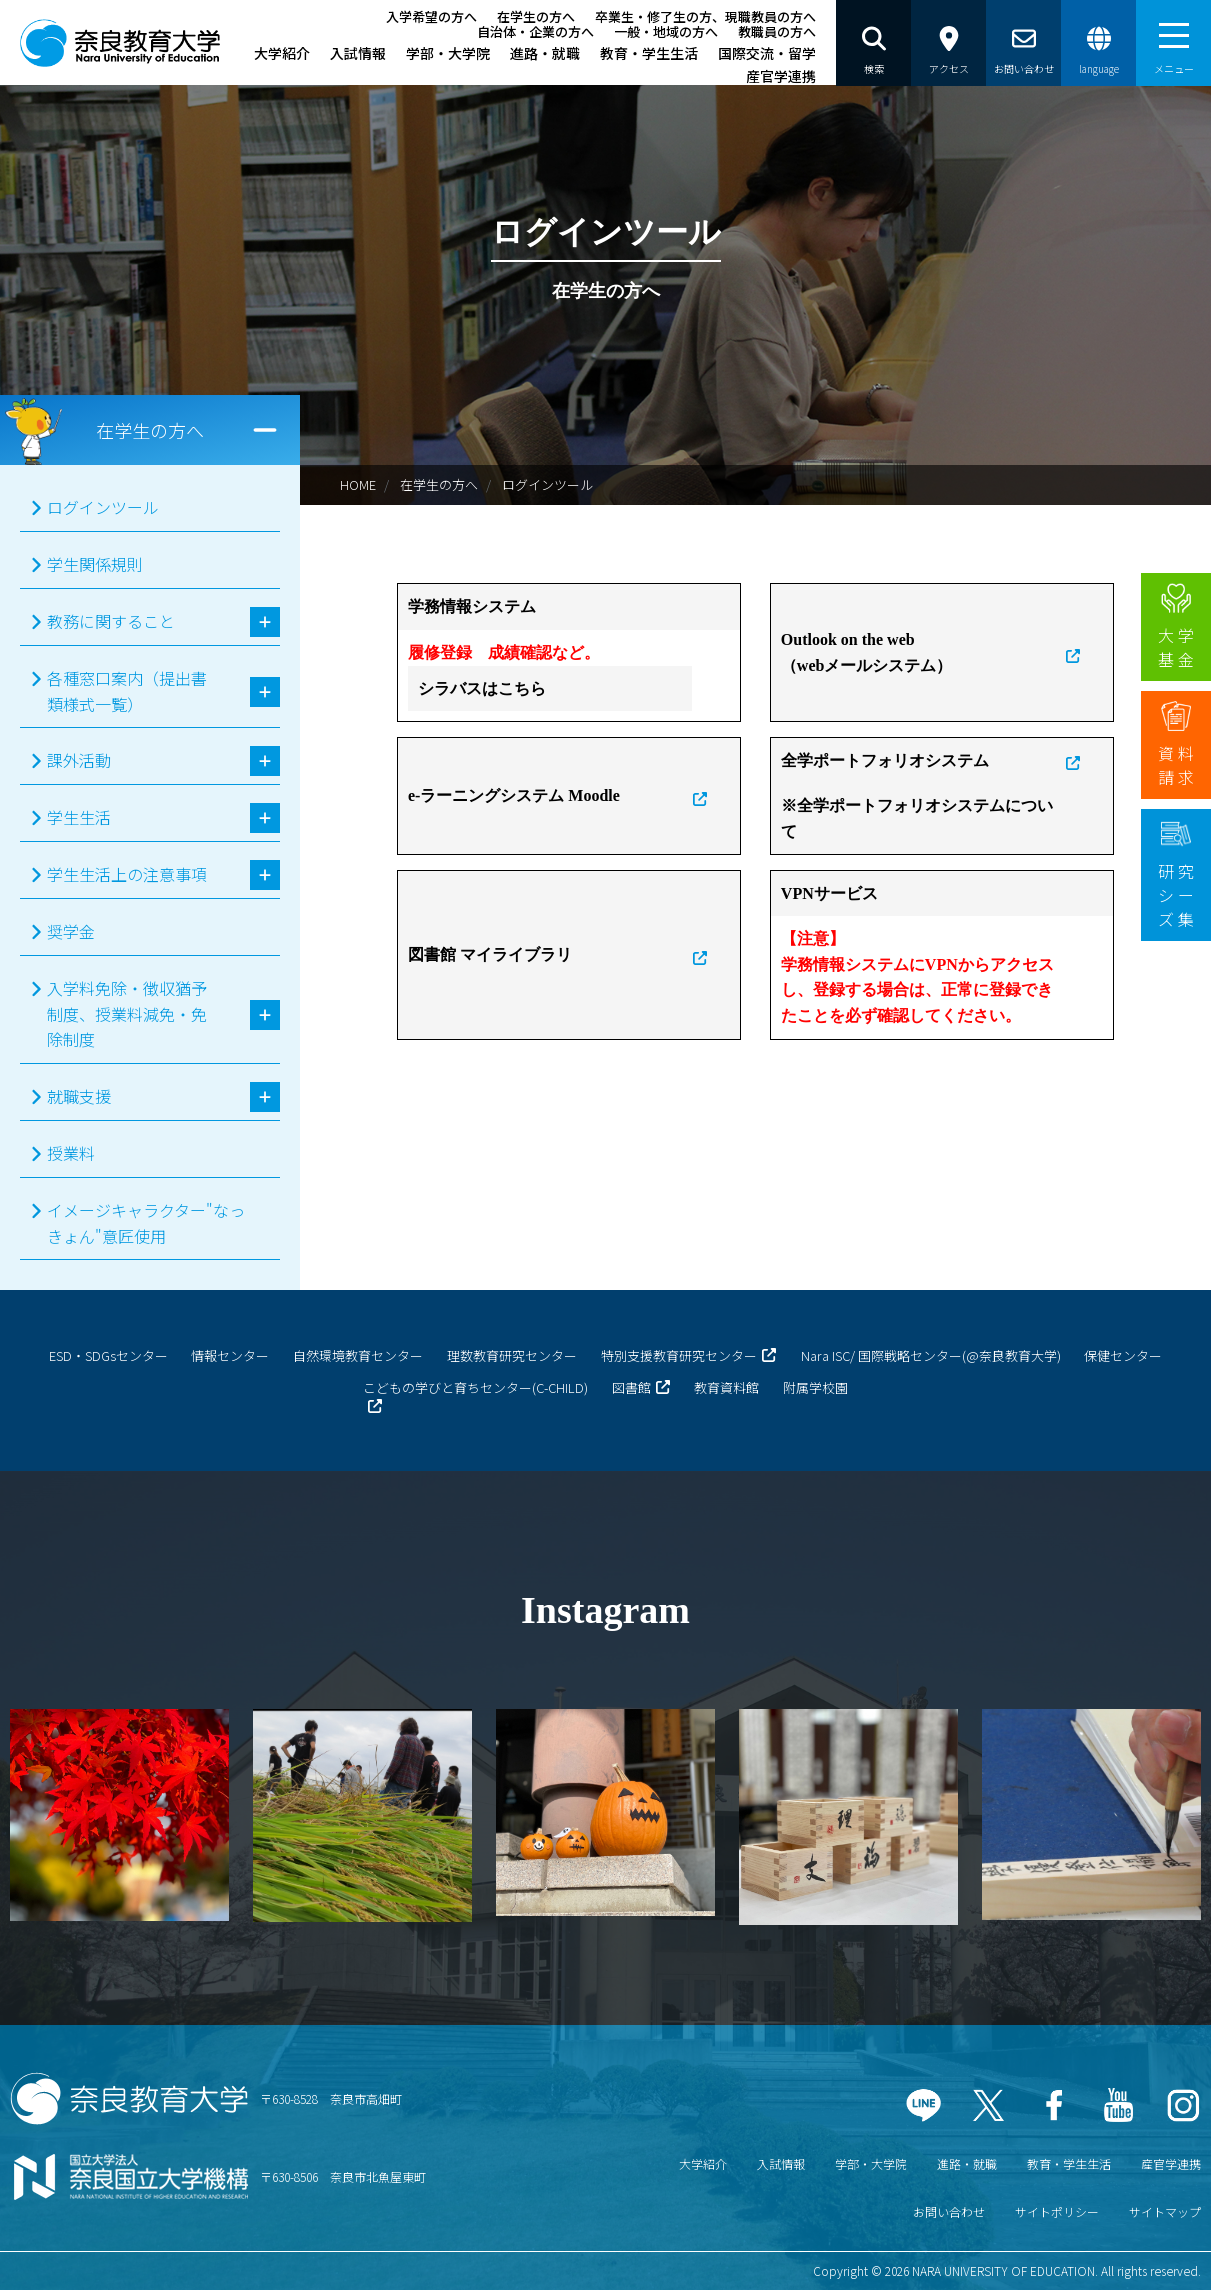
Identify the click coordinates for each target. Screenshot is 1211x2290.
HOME (358, 484)
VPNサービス (829, 893)
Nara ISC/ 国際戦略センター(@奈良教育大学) (931, 1355)
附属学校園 (815, 1387)
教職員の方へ (777, 31)
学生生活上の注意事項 (127, 874)
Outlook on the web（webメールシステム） (867, 652)
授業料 (71, 1153)
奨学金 (71, 931)
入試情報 (358, 53)
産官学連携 (781, 76)
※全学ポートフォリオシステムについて (917, 818)
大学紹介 (282, 53)
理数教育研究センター (512, 1355)
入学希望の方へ (431, 16)
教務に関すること (111, 621)
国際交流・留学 (767, 53)
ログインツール (547, 484)
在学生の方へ (536, 16)
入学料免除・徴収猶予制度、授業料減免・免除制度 (127, 1013)
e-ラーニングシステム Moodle (514, 795)
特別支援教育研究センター (679, 1355)
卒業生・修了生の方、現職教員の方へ (705, 16)
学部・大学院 (448, 53)
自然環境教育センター (358, 1355)
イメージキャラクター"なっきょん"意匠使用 (146, 1223)
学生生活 (79, 817)
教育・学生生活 (649, 53)
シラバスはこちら (482, 688)
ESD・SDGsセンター (108, 1355)
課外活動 (79, 760)
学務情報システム (472, 606)
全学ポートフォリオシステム (885, 760)
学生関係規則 (95, 564)
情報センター (230, 1355)
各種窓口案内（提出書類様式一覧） (127, 691)
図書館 (631, 1387)
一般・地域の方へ (666, 31)
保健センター (1123, 1355)
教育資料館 (726, 1387)
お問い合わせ (949, 2211)
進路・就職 (545, 53)
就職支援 (79, 1096)
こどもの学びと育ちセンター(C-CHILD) (475, 1387)
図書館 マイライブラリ (490, 954)
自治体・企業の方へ (535, 31)
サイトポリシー (1057, 2211)
